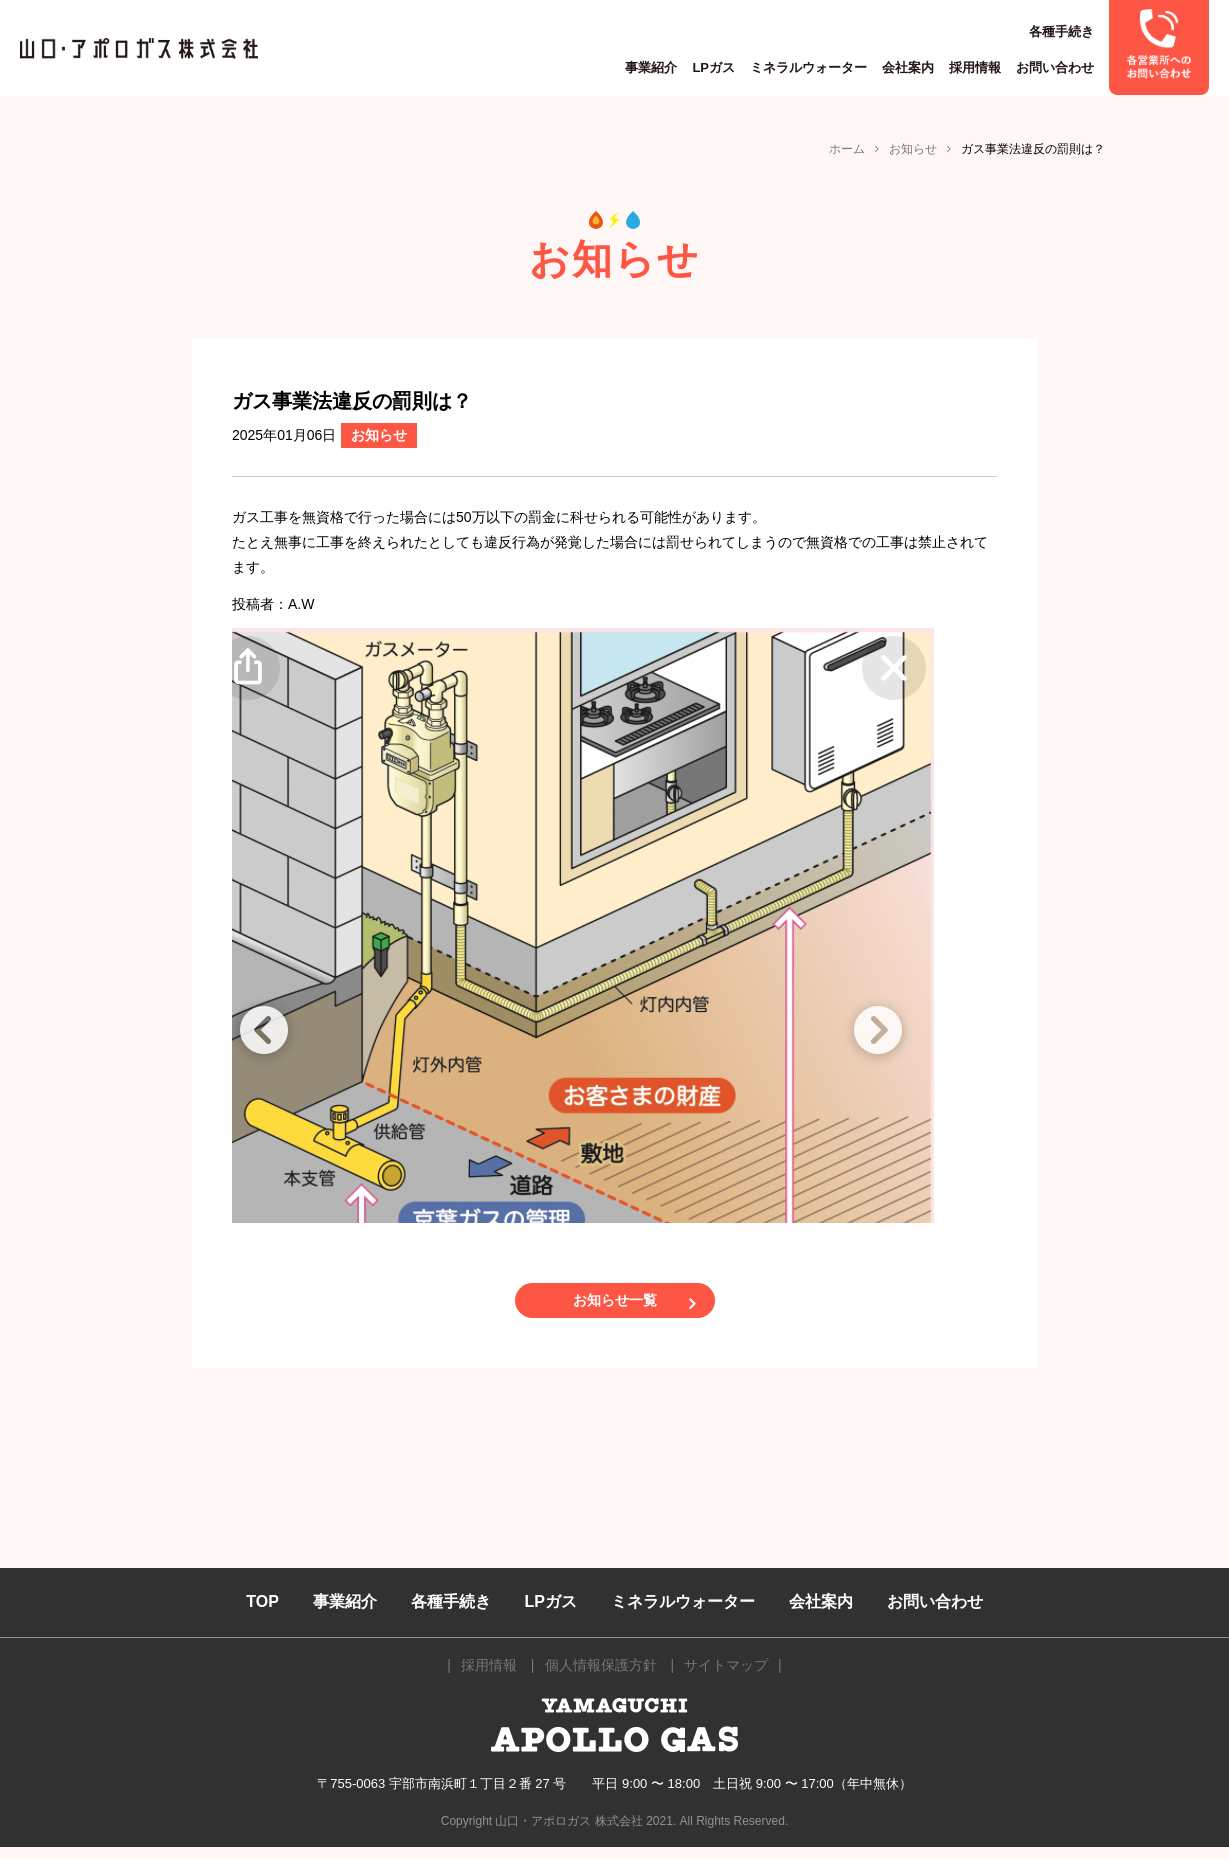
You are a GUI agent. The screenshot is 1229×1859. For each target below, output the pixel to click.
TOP (262, 1613)
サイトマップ (726, 1676)
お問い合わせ (1055, 67)
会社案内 (908, 67)
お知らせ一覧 (615, 1306)
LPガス (713, 67)
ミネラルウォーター (808, 67)
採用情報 (975, 67)
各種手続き (1061, 31)
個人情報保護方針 (601, 1676)
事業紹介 (651, 67)
